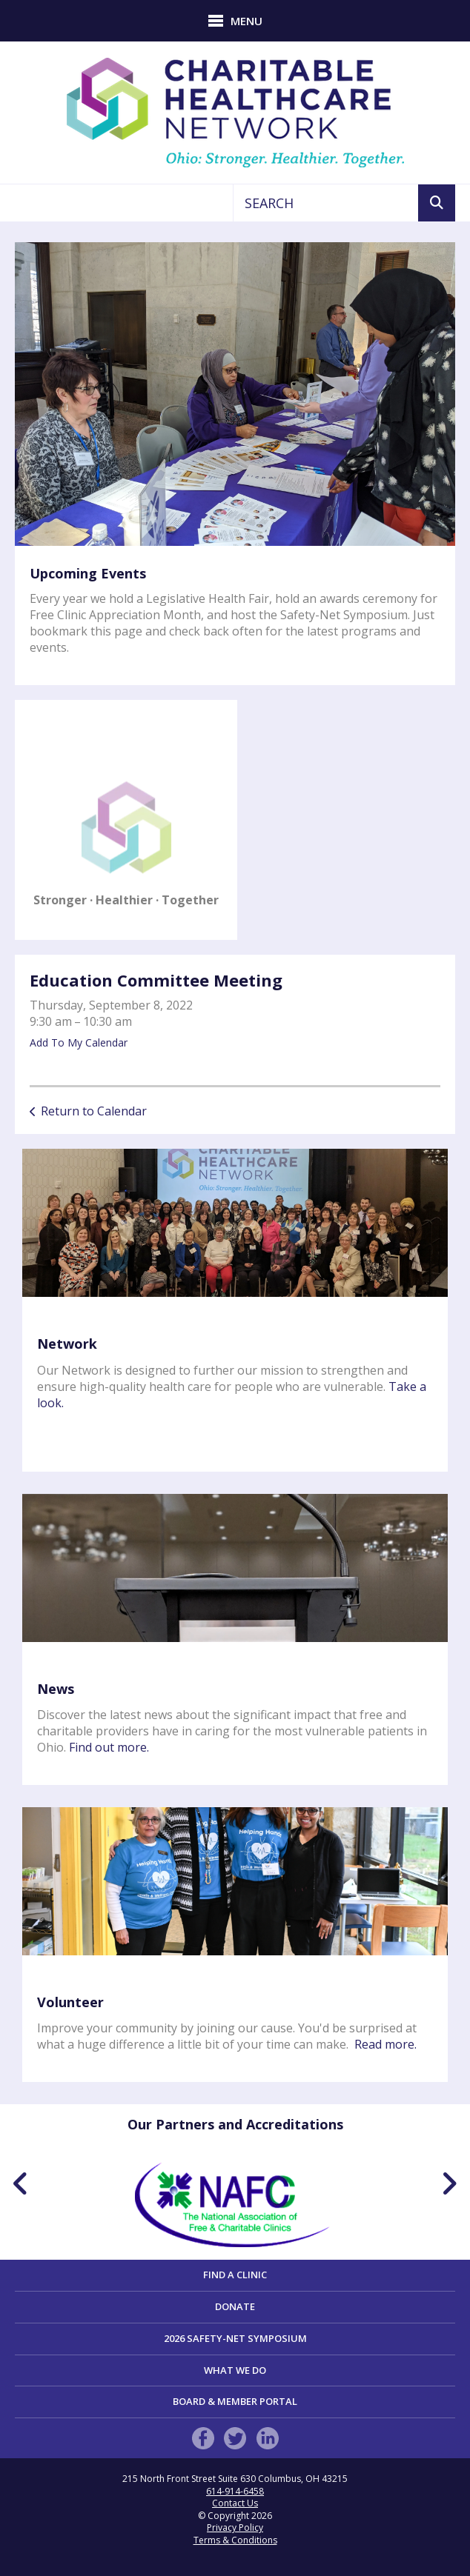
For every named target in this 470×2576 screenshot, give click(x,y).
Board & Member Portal (235, 2401)
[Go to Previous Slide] (21, 2183)
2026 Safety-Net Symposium (235, 2338)
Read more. (385, 2044)
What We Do (235, 2370)
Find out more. (109, 1747)
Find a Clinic (235, 2274)
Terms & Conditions (235, 2540)
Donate (235, 2306)
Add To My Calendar (79, 1042)
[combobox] (326, 202)
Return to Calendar (94, 1111)
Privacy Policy (235, 2527)
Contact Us (235, 2503)
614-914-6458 (235, 2491)
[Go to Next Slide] (449, 2183)
